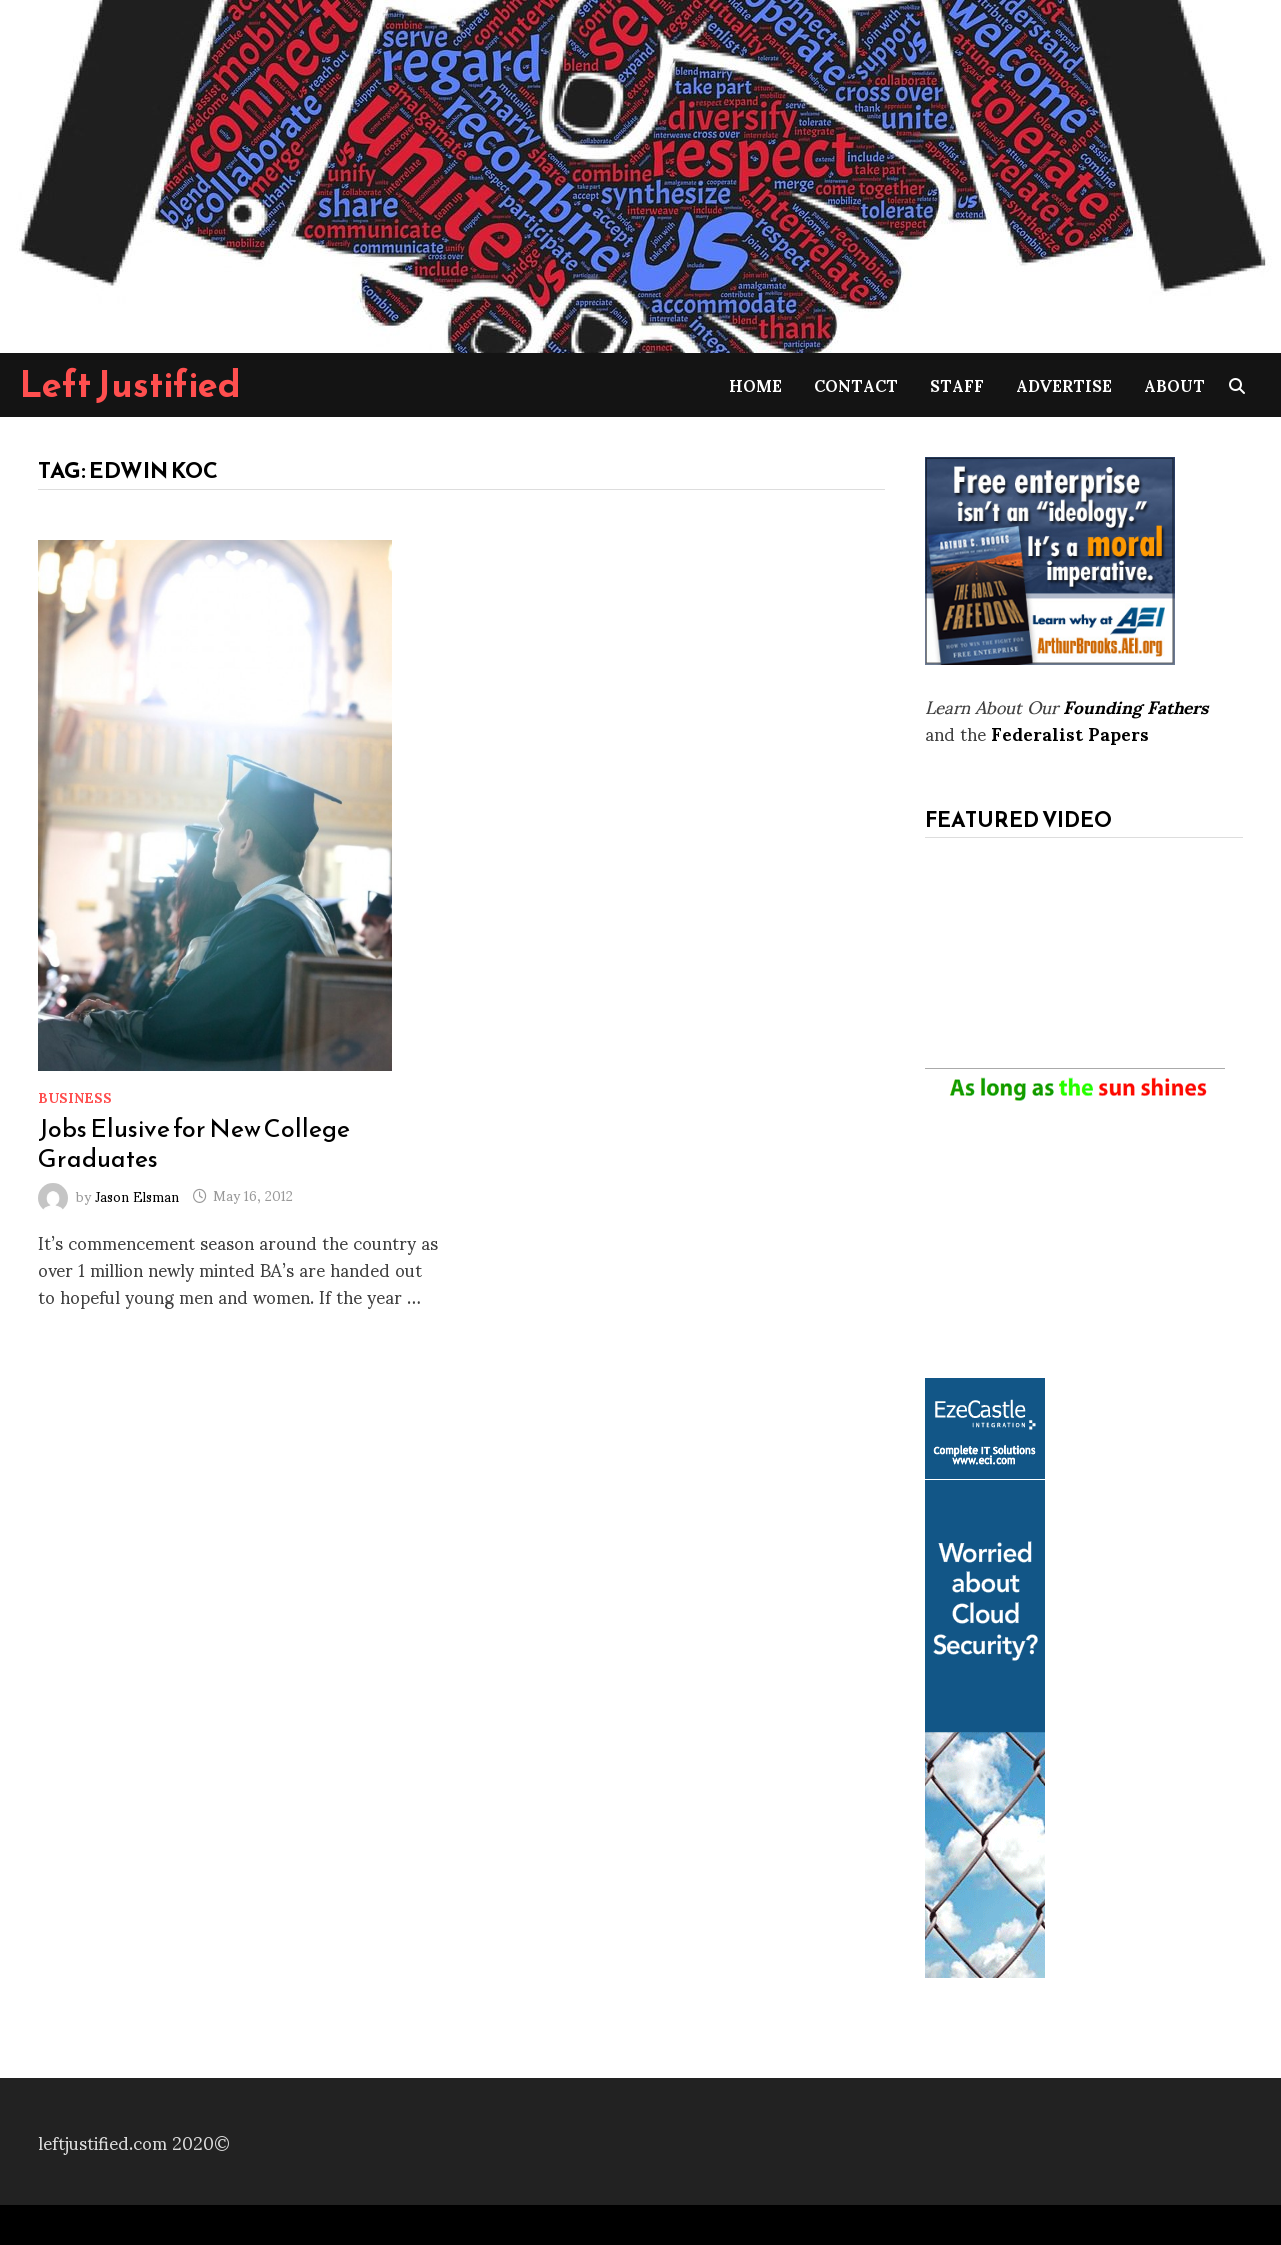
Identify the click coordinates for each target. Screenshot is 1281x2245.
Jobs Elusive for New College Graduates (194, 1143)
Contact (856, 384)
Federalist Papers (1070, 732)
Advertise (1064, 384)
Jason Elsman (137, 1194)
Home (755, 384)
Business (75, 1096)
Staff (957, 384)
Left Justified (130, 384)
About (1174, 384)
